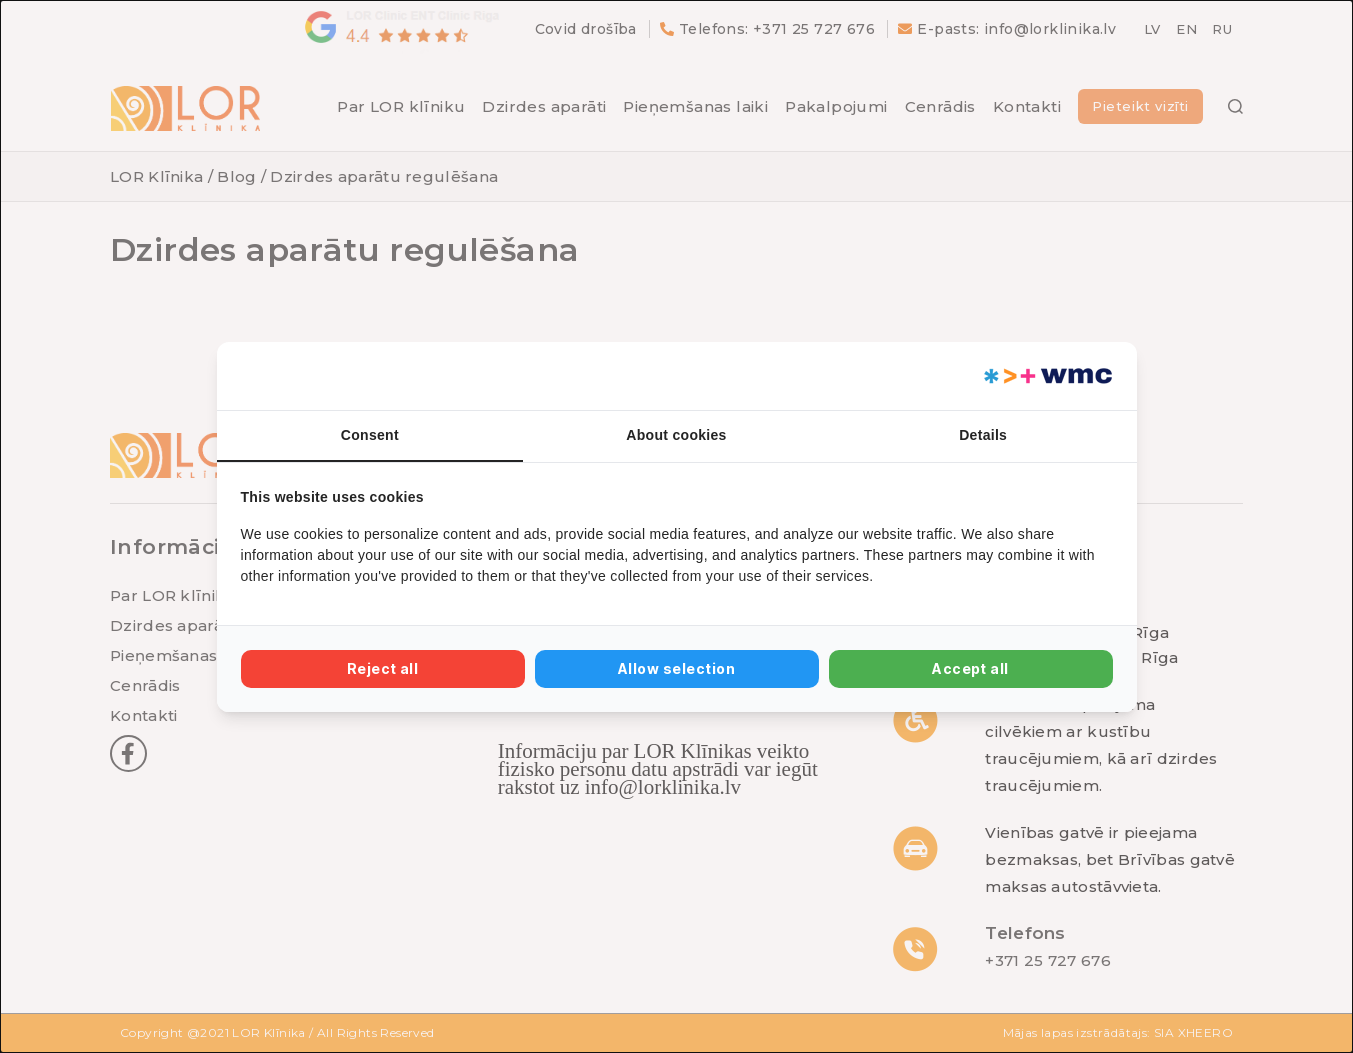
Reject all (383, 668)
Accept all (970, 668)
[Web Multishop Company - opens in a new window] (1046, 376)
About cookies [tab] (676, 435)
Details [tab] (983, 435)
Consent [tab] (370, 435)
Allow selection (676, 668)
